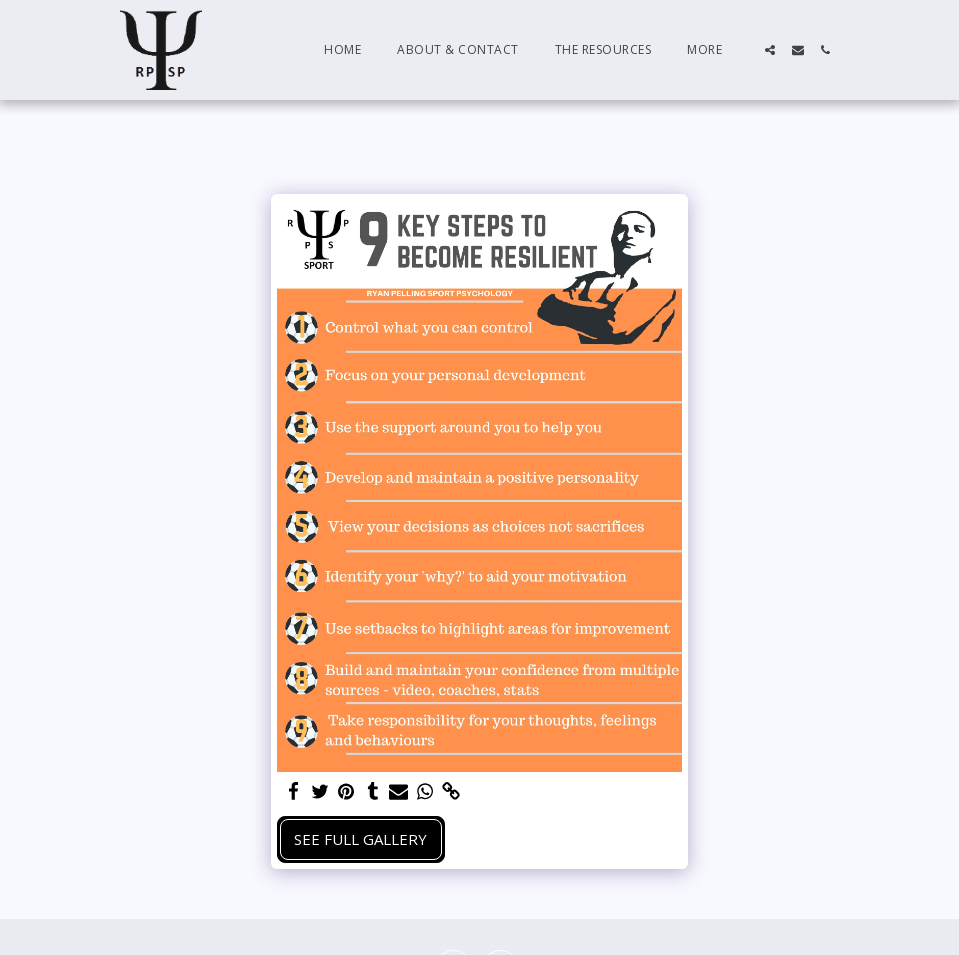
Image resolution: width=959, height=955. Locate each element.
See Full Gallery (360, 839)
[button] (770, 50)
